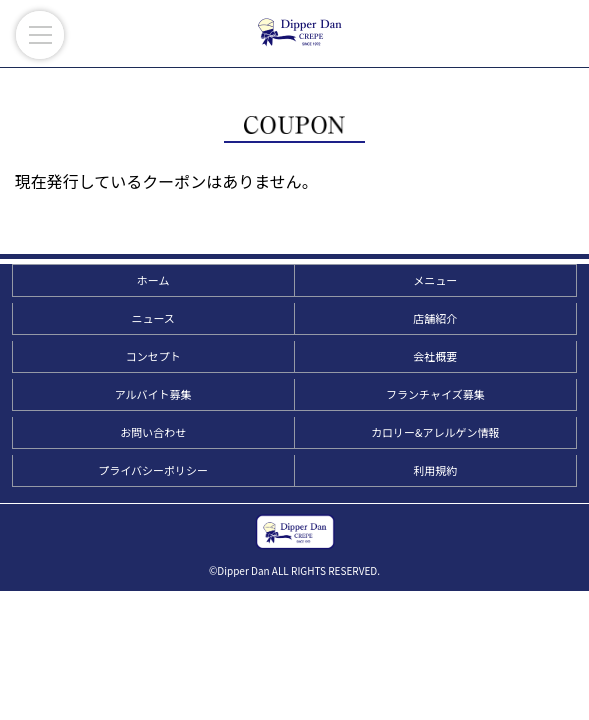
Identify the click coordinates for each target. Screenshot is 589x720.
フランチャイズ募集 (435, 394)
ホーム (153, 280)
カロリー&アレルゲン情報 (435, 432)
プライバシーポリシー (153, 470)
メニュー (435, 280)
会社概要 (435, 356)
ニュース (152, 318)
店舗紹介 (435, 318)
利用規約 (435, 470)
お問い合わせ (153, 432)
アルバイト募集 (153, 394)
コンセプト (153, 356)
